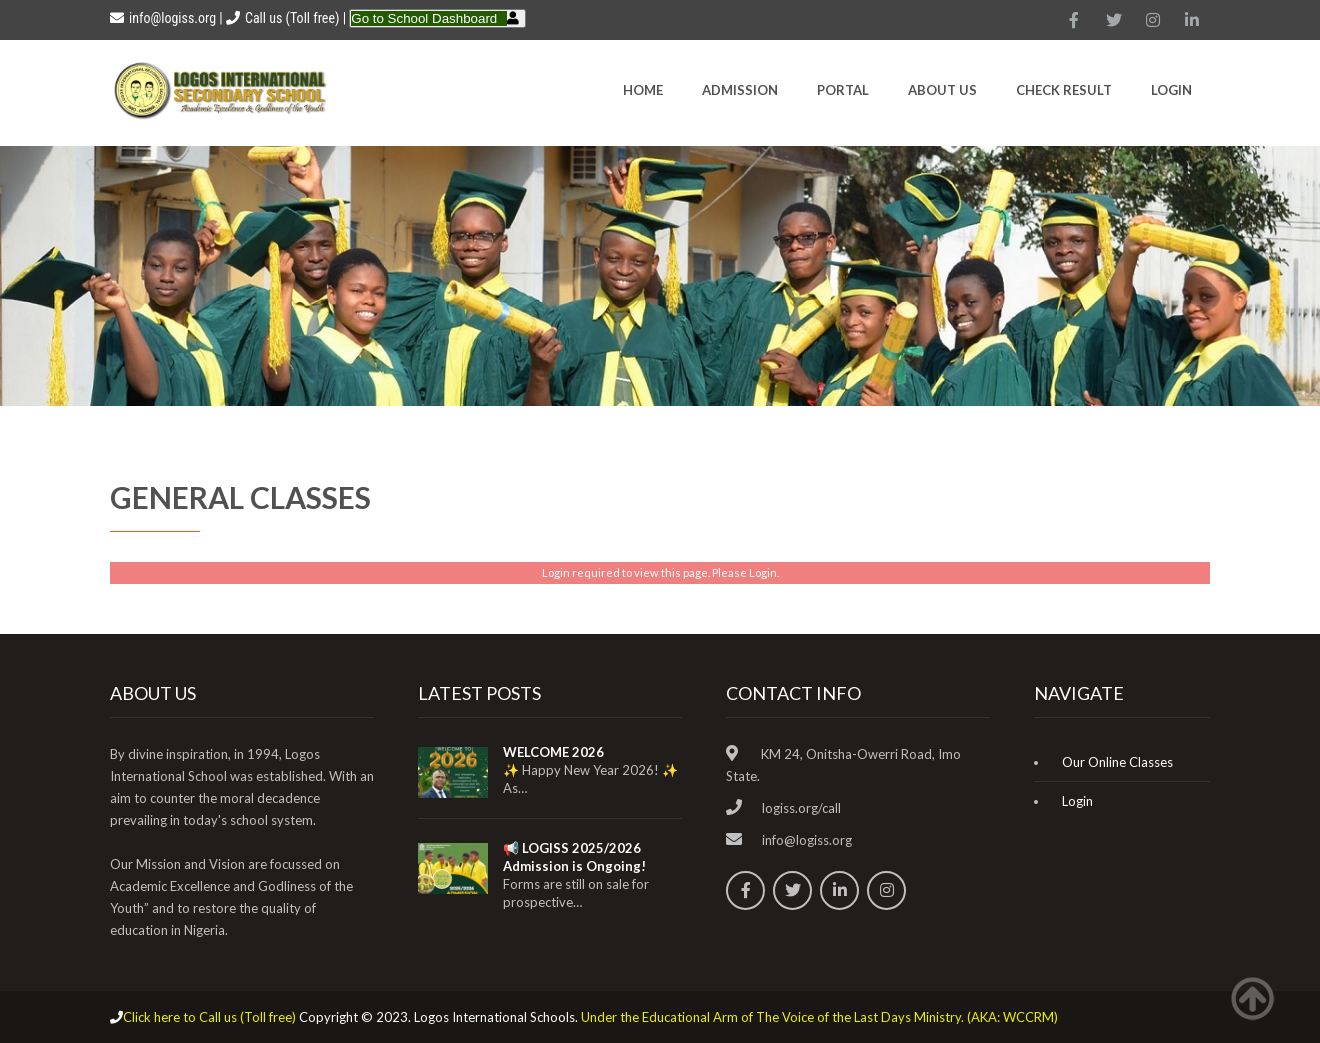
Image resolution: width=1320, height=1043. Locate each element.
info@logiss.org (163, 18)
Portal (843, 90)
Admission (740, 90)
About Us (942, 90)
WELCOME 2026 (553, 752)
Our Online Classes (1117, 762)
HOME (643, 90)
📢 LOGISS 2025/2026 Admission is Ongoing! (574, 857)
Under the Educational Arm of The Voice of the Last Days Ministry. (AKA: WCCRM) (819, 1017)
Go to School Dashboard (424, 18)
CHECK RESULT (1064, 90)
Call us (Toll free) (292, 18)
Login (1171, 90)
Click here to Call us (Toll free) (209, 1017)
